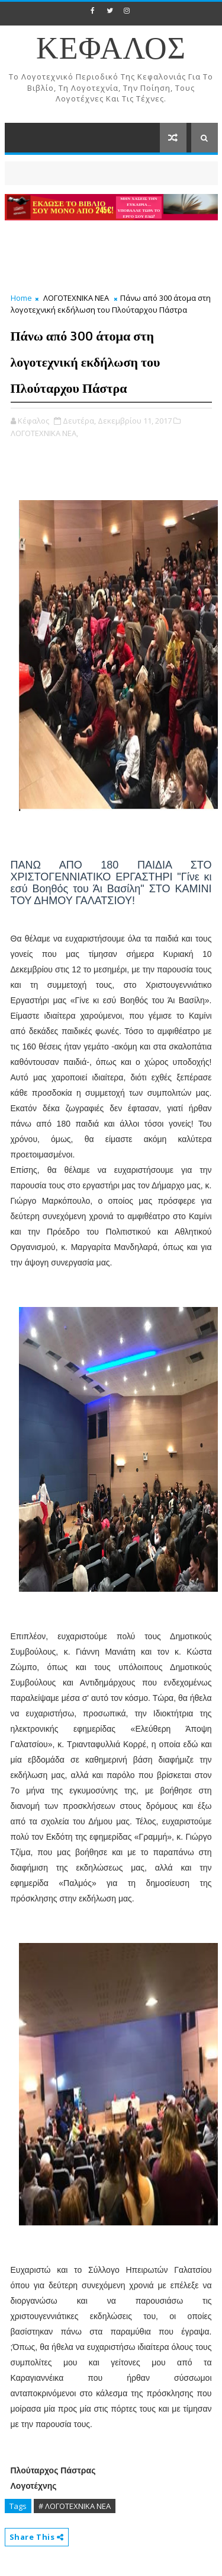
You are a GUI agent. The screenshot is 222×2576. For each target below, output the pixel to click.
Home (21, 297)
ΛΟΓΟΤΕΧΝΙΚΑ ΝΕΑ (76, 297)
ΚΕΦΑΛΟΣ (111, 49)
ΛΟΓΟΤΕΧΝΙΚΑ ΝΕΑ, (44, 433)
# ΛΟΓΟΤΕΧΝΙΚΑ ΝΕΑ (74, 2506)
